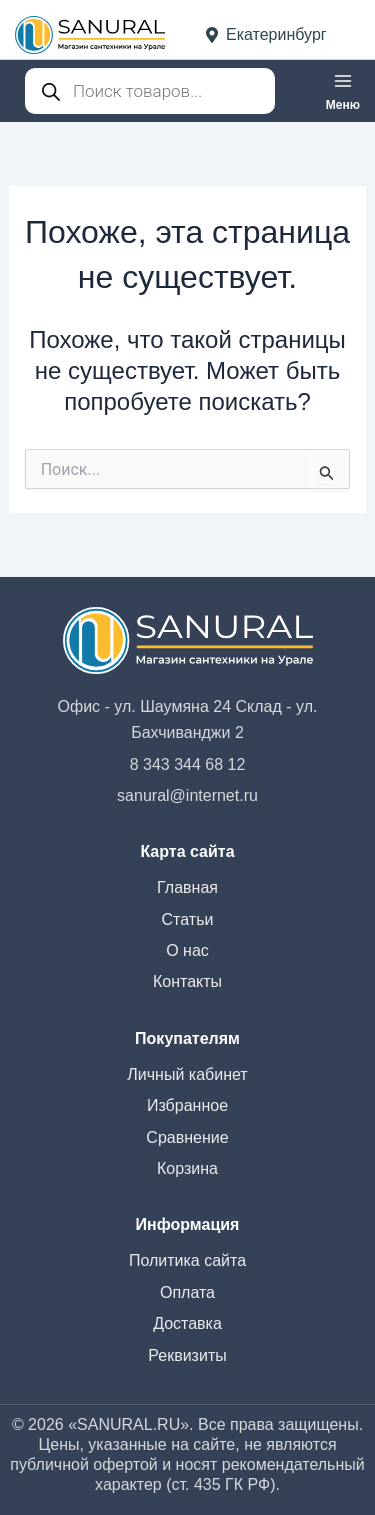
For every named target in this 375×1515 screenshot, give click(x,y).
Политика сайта (187, 1260)
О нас (187, 950)
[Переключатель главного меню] (343, 91)
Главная (187, 887)
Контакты (187, 981)
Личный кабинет (187, 1074)
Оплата (187, 1292)
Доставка (187, 1323)
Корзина (187, 1168)
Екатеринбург (266, 34)
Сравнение (187, 1137)
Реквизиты (187, 1355)
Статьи (188, 919)
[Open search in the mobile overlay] (150, 91)
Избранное (187, 1105)
